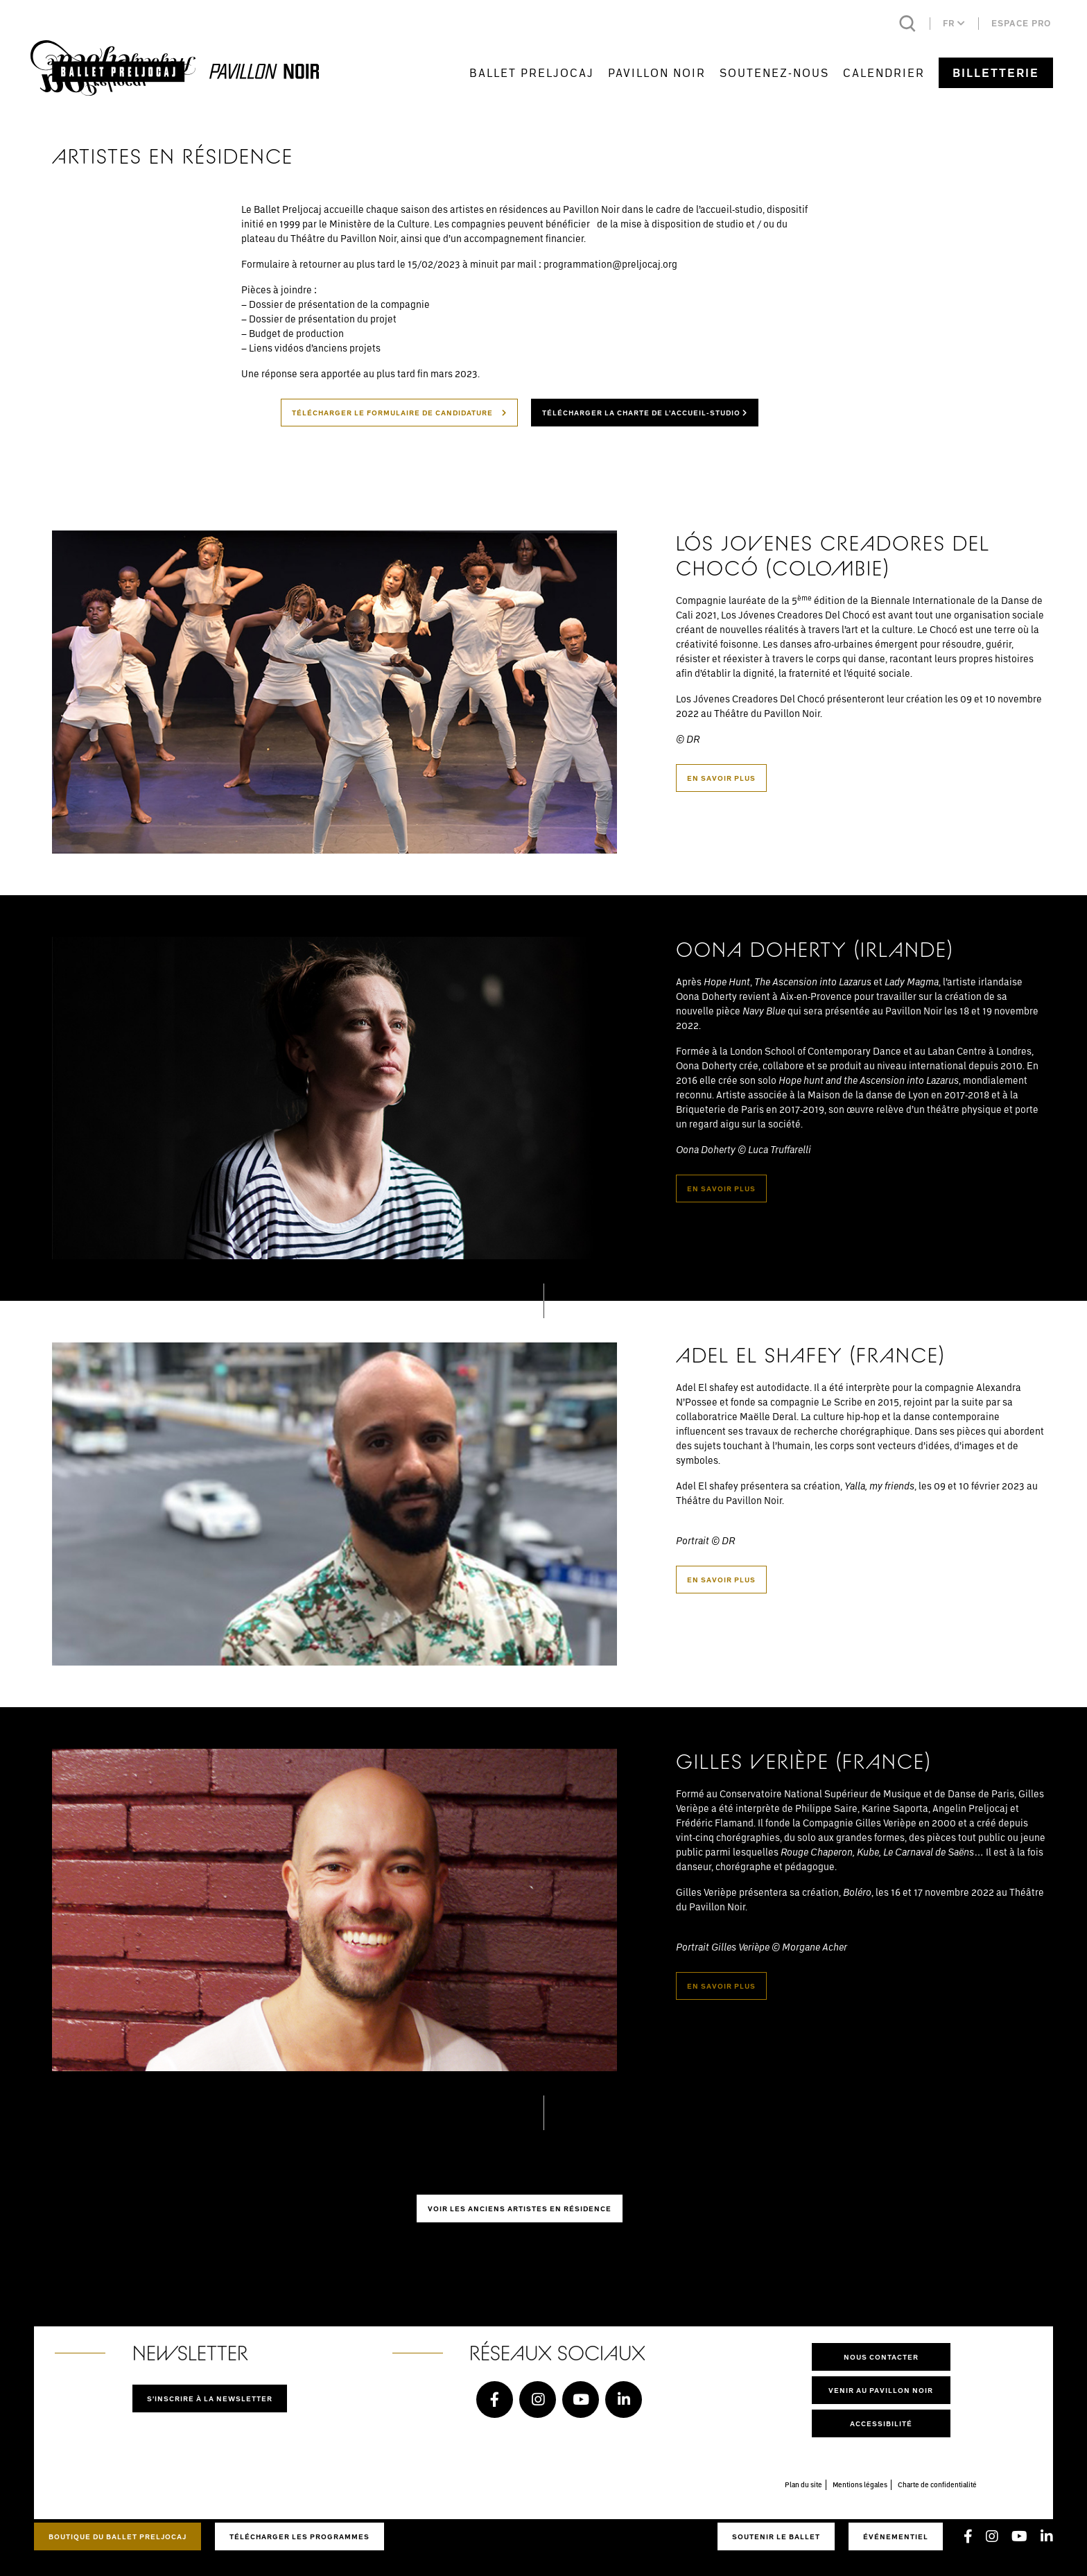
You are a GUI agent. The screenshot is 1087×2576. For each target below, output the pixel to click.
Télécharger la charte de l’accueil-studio (644, 412)
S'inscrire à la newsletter (209, 2398)
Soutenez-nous (774, 72)
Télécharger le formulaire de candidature (399, 412)
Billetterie (996, 72)
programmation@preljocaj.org (610, 263)
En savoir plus (721, 778)
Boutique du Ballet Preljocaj (117, 2536)
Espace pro (1021, 23)
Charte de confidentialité (937, 2484)
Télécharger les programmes (299, 2536)
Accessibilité (881, 2423)
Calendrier (884, 72)
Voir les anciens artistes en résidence (519, 2208)
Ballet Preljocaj (531, 72)
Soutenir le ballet (776, 2536)
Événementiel (895, 2536)
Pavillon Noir (657, 72)
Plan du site (803, 2484)
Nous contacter (881, 2357)
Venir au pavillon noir (880, 2390)
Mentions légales (860, 2484)
